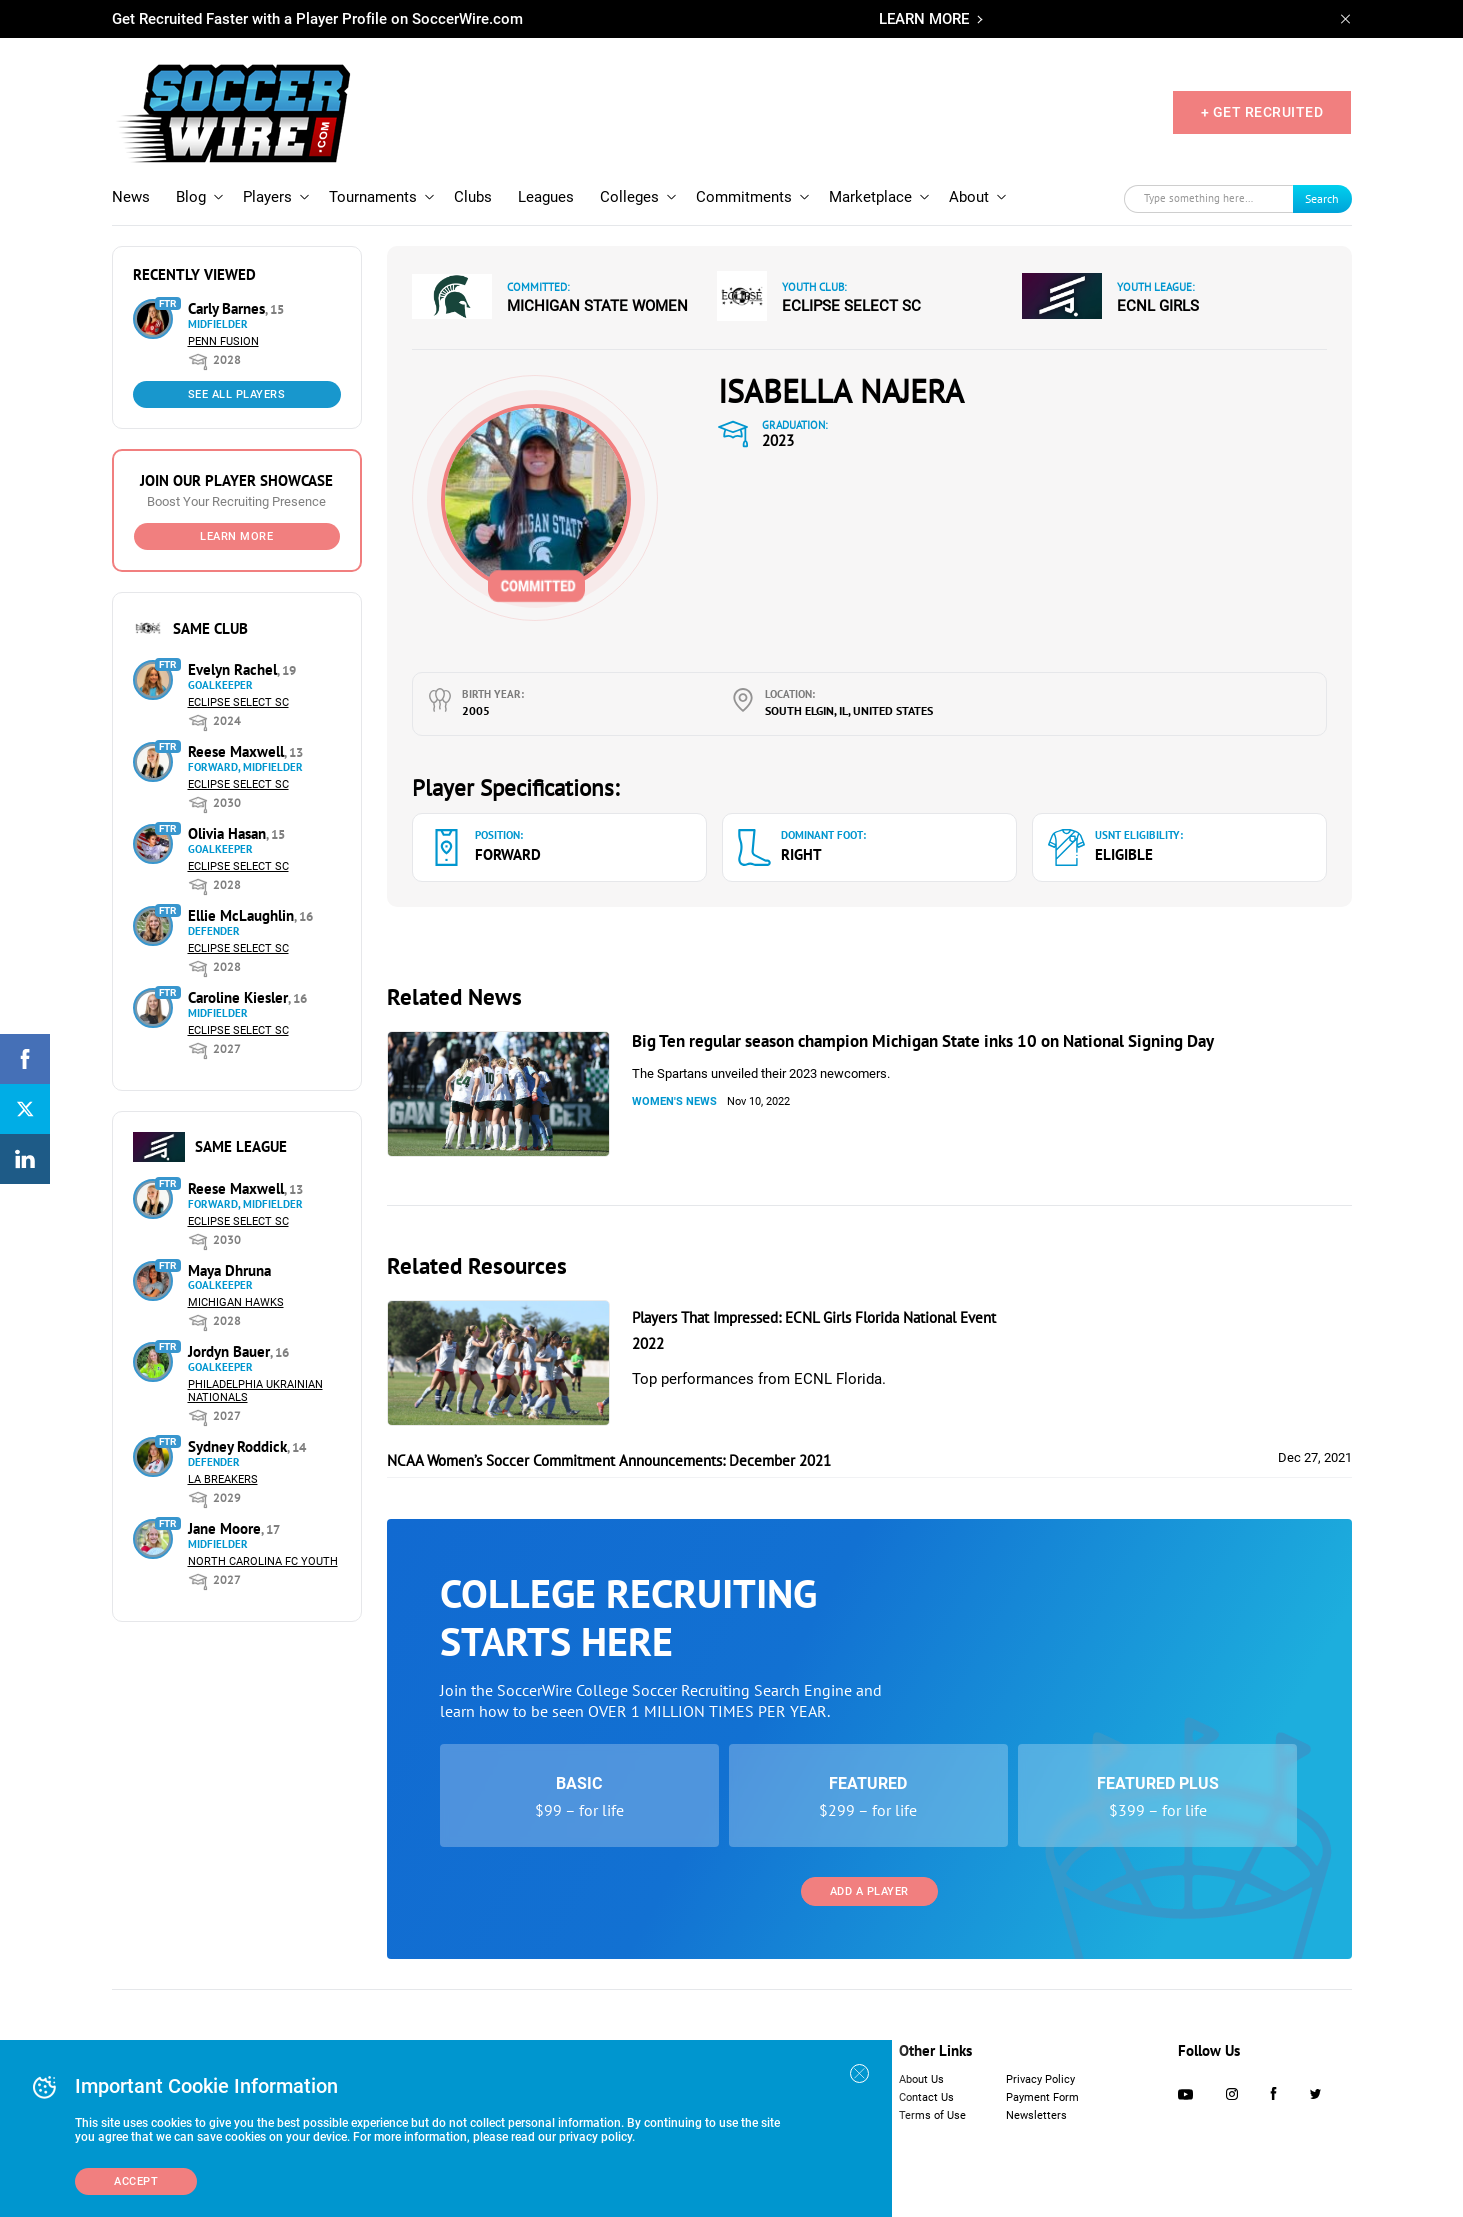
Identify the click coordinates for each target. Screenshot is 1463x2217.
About (969, 197)
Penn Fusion (223, 341)
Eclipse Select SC (238, 702)
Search (1322, 198)
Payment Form (1042, 2097)
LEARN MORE (924, 19)
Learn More (236, 536)
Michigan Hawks (236, 1302)
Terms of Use (932, 2115)
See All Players (237, 394)
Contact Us (926, 2097)
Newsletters (1036, 2115)
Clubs (473, 197)
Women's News (674, 1101)
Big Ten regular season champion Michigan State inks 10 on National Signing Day (923, 1041)
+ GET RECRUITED (1262, 112)
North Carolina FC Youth (263, 1561)
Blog (191, 197)
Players (267, 197)
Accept (136, 2181)
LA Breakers (223, 1479)
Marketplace (870, 197)
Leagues (546, 197)
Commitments (744, 197)
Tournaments (373, 197)
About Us (921, 2079)
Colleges (629, 197)
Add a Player (869, 1891)
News (131, 197)
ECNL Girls (1158, 306)
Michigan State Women (597, 306)
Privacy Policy (1040, 2079)
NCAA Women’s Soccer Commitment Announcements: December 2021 (609, 1460)
